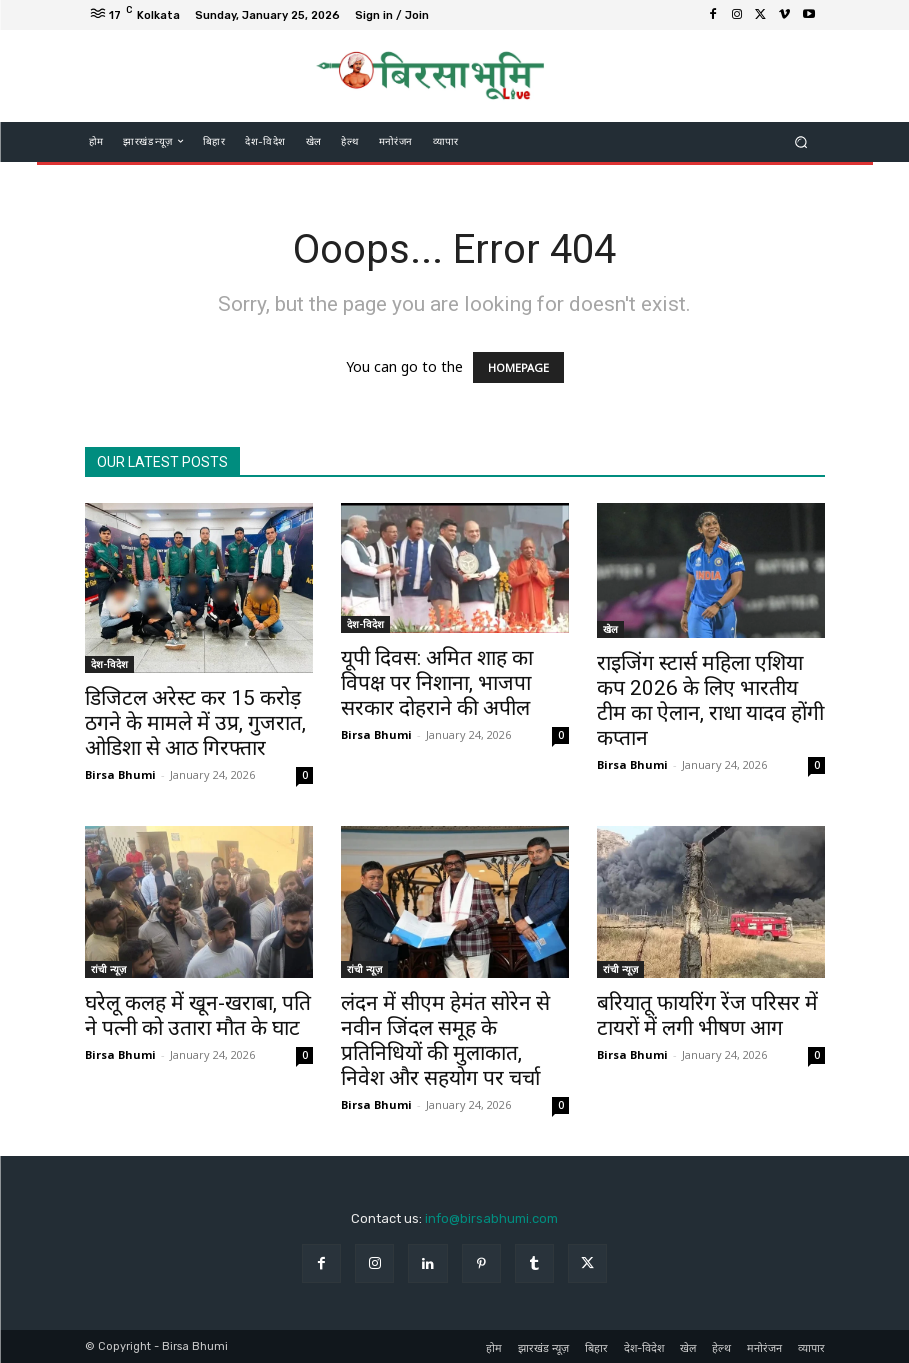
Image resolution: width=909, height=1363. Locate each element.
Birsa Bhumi (120, 774)
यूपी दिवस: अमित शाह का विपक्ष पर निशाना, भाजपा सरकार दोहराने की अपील (437, 683)
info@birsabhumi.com (491, 1218)
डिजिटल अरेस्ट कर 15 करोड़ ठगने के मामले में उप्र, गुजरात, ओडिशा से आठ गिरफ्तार (195, 723)
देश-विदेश (109, 664)
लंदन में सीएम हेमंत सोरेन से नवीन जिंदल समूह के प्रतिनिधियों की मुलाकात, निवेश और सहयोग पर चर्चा (445, 1040)
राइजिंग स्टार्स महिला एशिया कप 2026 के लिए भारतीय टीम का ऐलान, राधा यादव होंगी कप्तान (710, 700)
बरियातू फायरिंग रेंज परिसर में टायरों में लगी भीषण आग (707, 1015)
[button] (800, 141)
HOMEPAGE (518, 367)
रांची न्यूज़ (108, 969)
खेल (610, 629)
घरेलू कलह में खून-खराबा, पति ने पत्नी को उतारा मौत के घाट (198, 1015)
